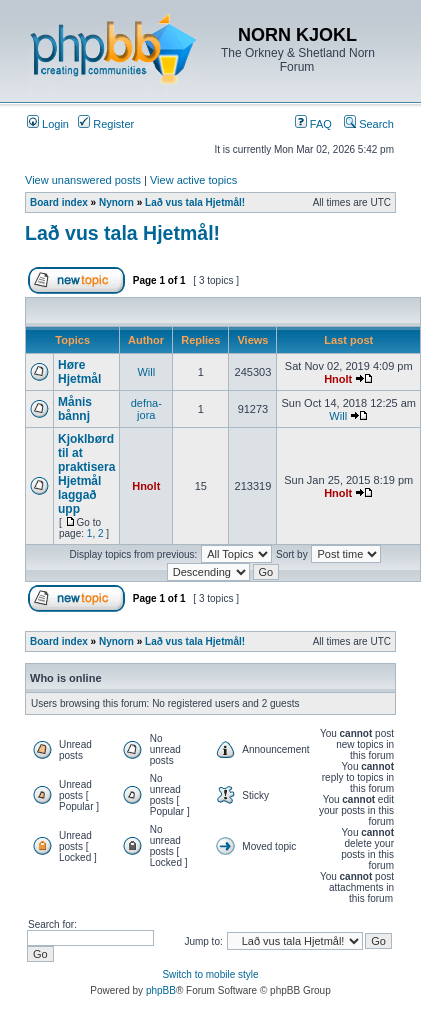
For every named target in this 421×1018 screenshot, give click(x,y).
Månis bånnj (75, 409)
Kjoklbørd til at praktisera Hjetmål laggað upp (86, 474)
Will (146, 372)
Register (106, 124)
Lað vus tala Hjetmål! (195, 202)
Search (369, 124)
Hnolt (338, 379)
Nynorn (116, 202)
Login (48, 124)
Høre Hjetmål (79, 372)
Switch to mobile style (210, 974)
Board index (59, 202)
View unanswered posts (83, 180)
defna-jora (146, 409)
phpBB (161, 990)
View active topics (193, 180)
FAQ (313, 124)
